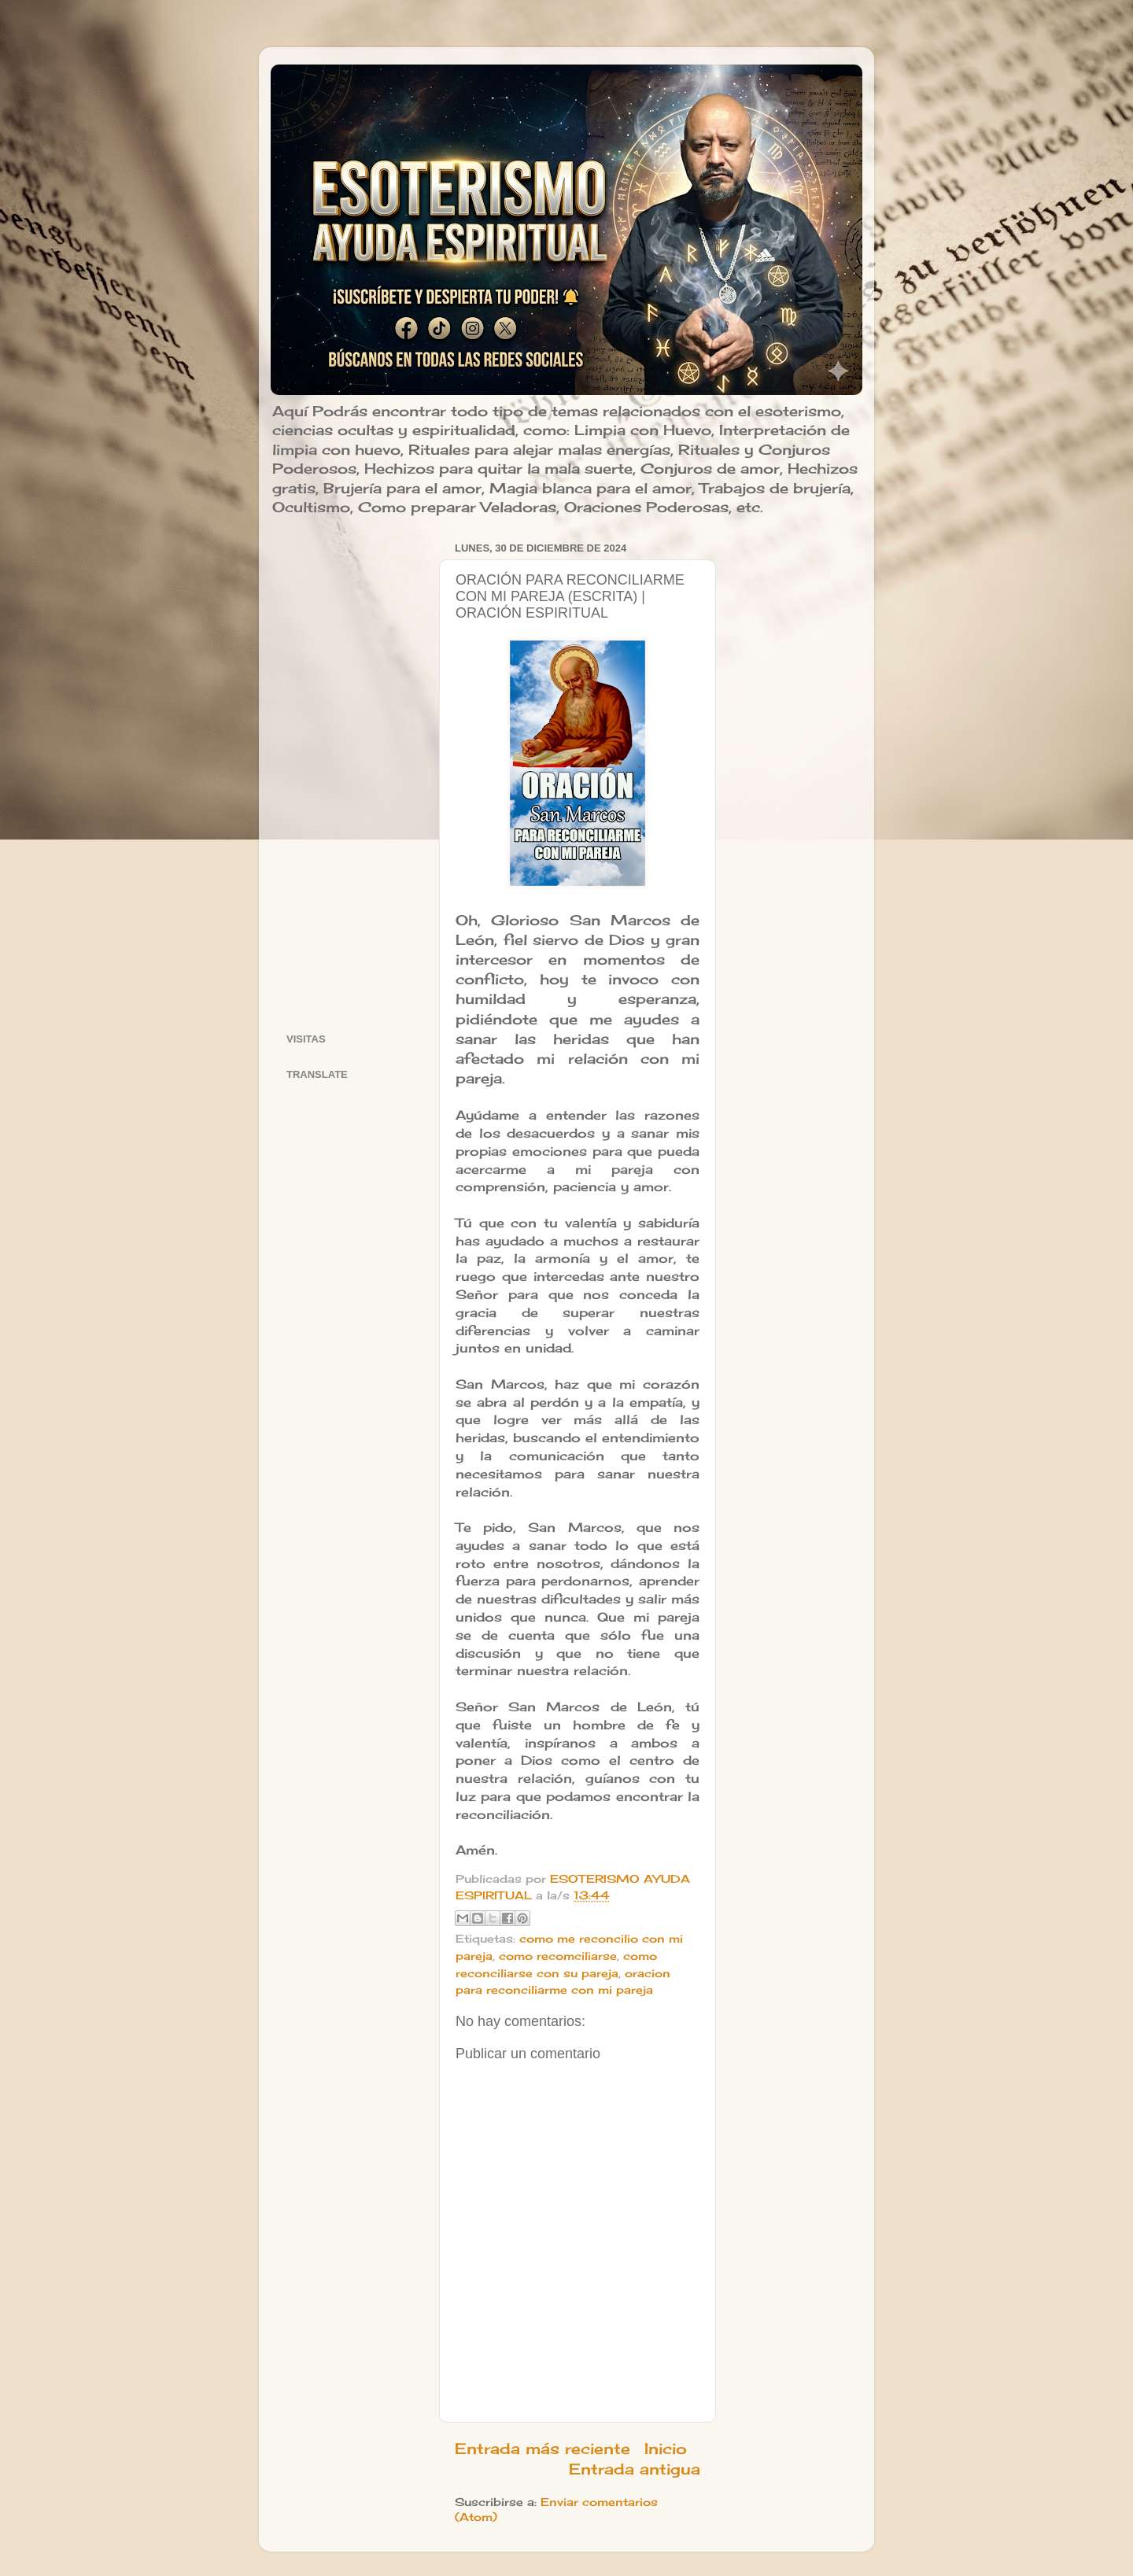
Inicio (665, 2448)
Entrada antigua (634, 2469)
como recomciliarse (558, 1956)
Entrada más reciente (542, 2448)
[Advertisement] (352, 773)
